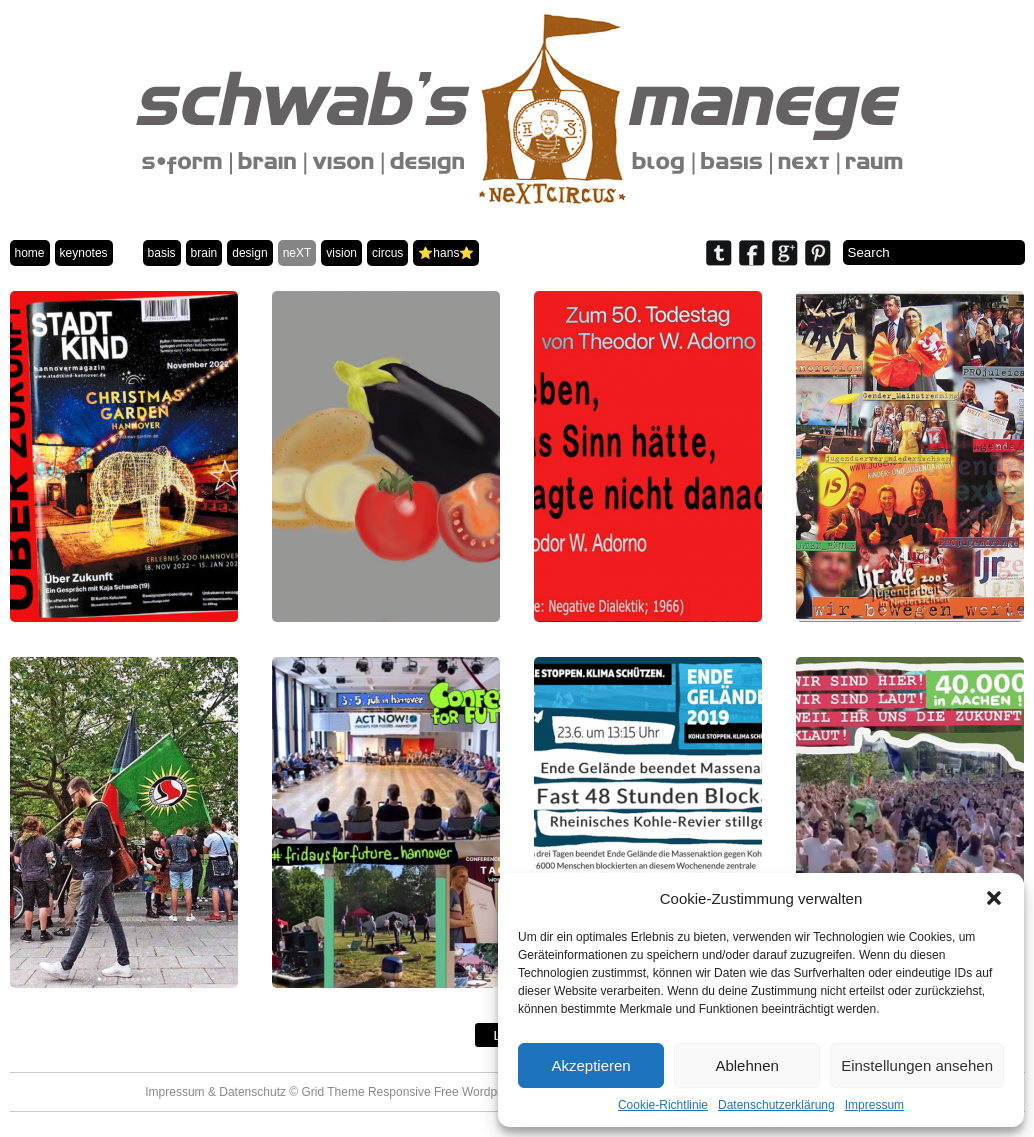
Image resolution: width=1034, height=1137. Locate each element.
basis (162, 253)
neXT (297, 253)
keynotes (84, 253)
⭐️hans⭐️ (446, 253)
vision (341, 253)
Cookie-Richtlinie (663, 1105)
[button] (994, 898)
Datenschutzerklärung (776, 1105)
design (249, 253)
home (30, 253)
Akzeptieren (590, 1065)
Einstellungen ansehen (917, 1065)
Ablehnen (746, 1065)
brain (204, 253)
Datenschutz (252, 1092)
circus (387, 253)
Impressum (874, 1105)
